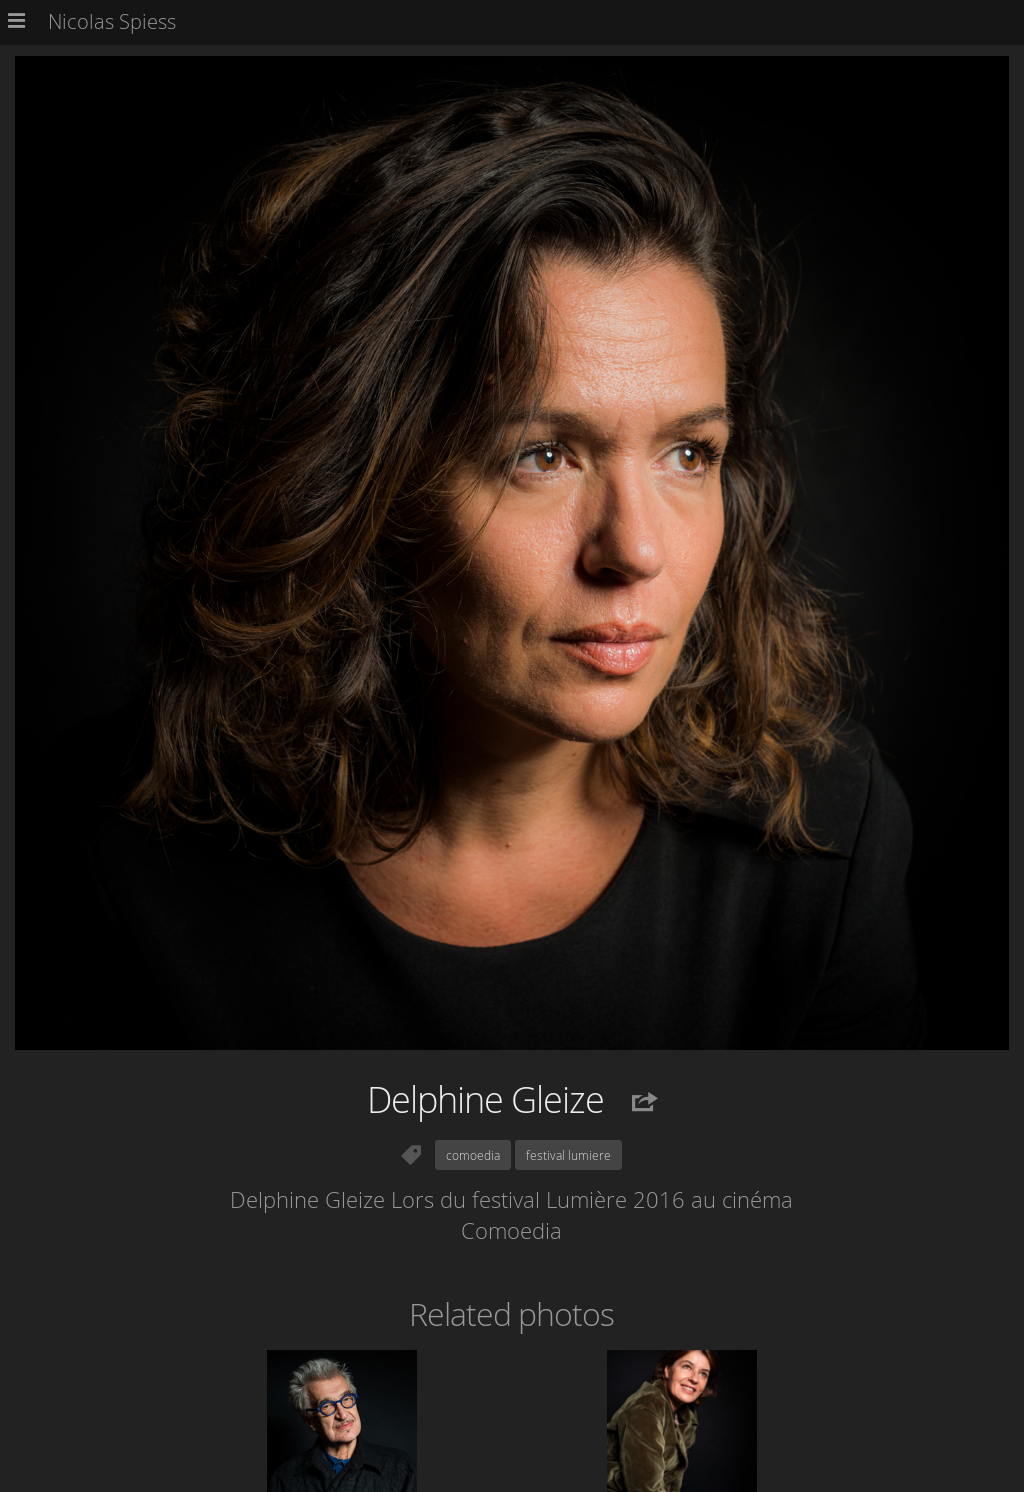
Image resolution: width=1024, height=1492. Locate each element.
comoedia (473, 1155)
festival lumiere (568, 1155)
